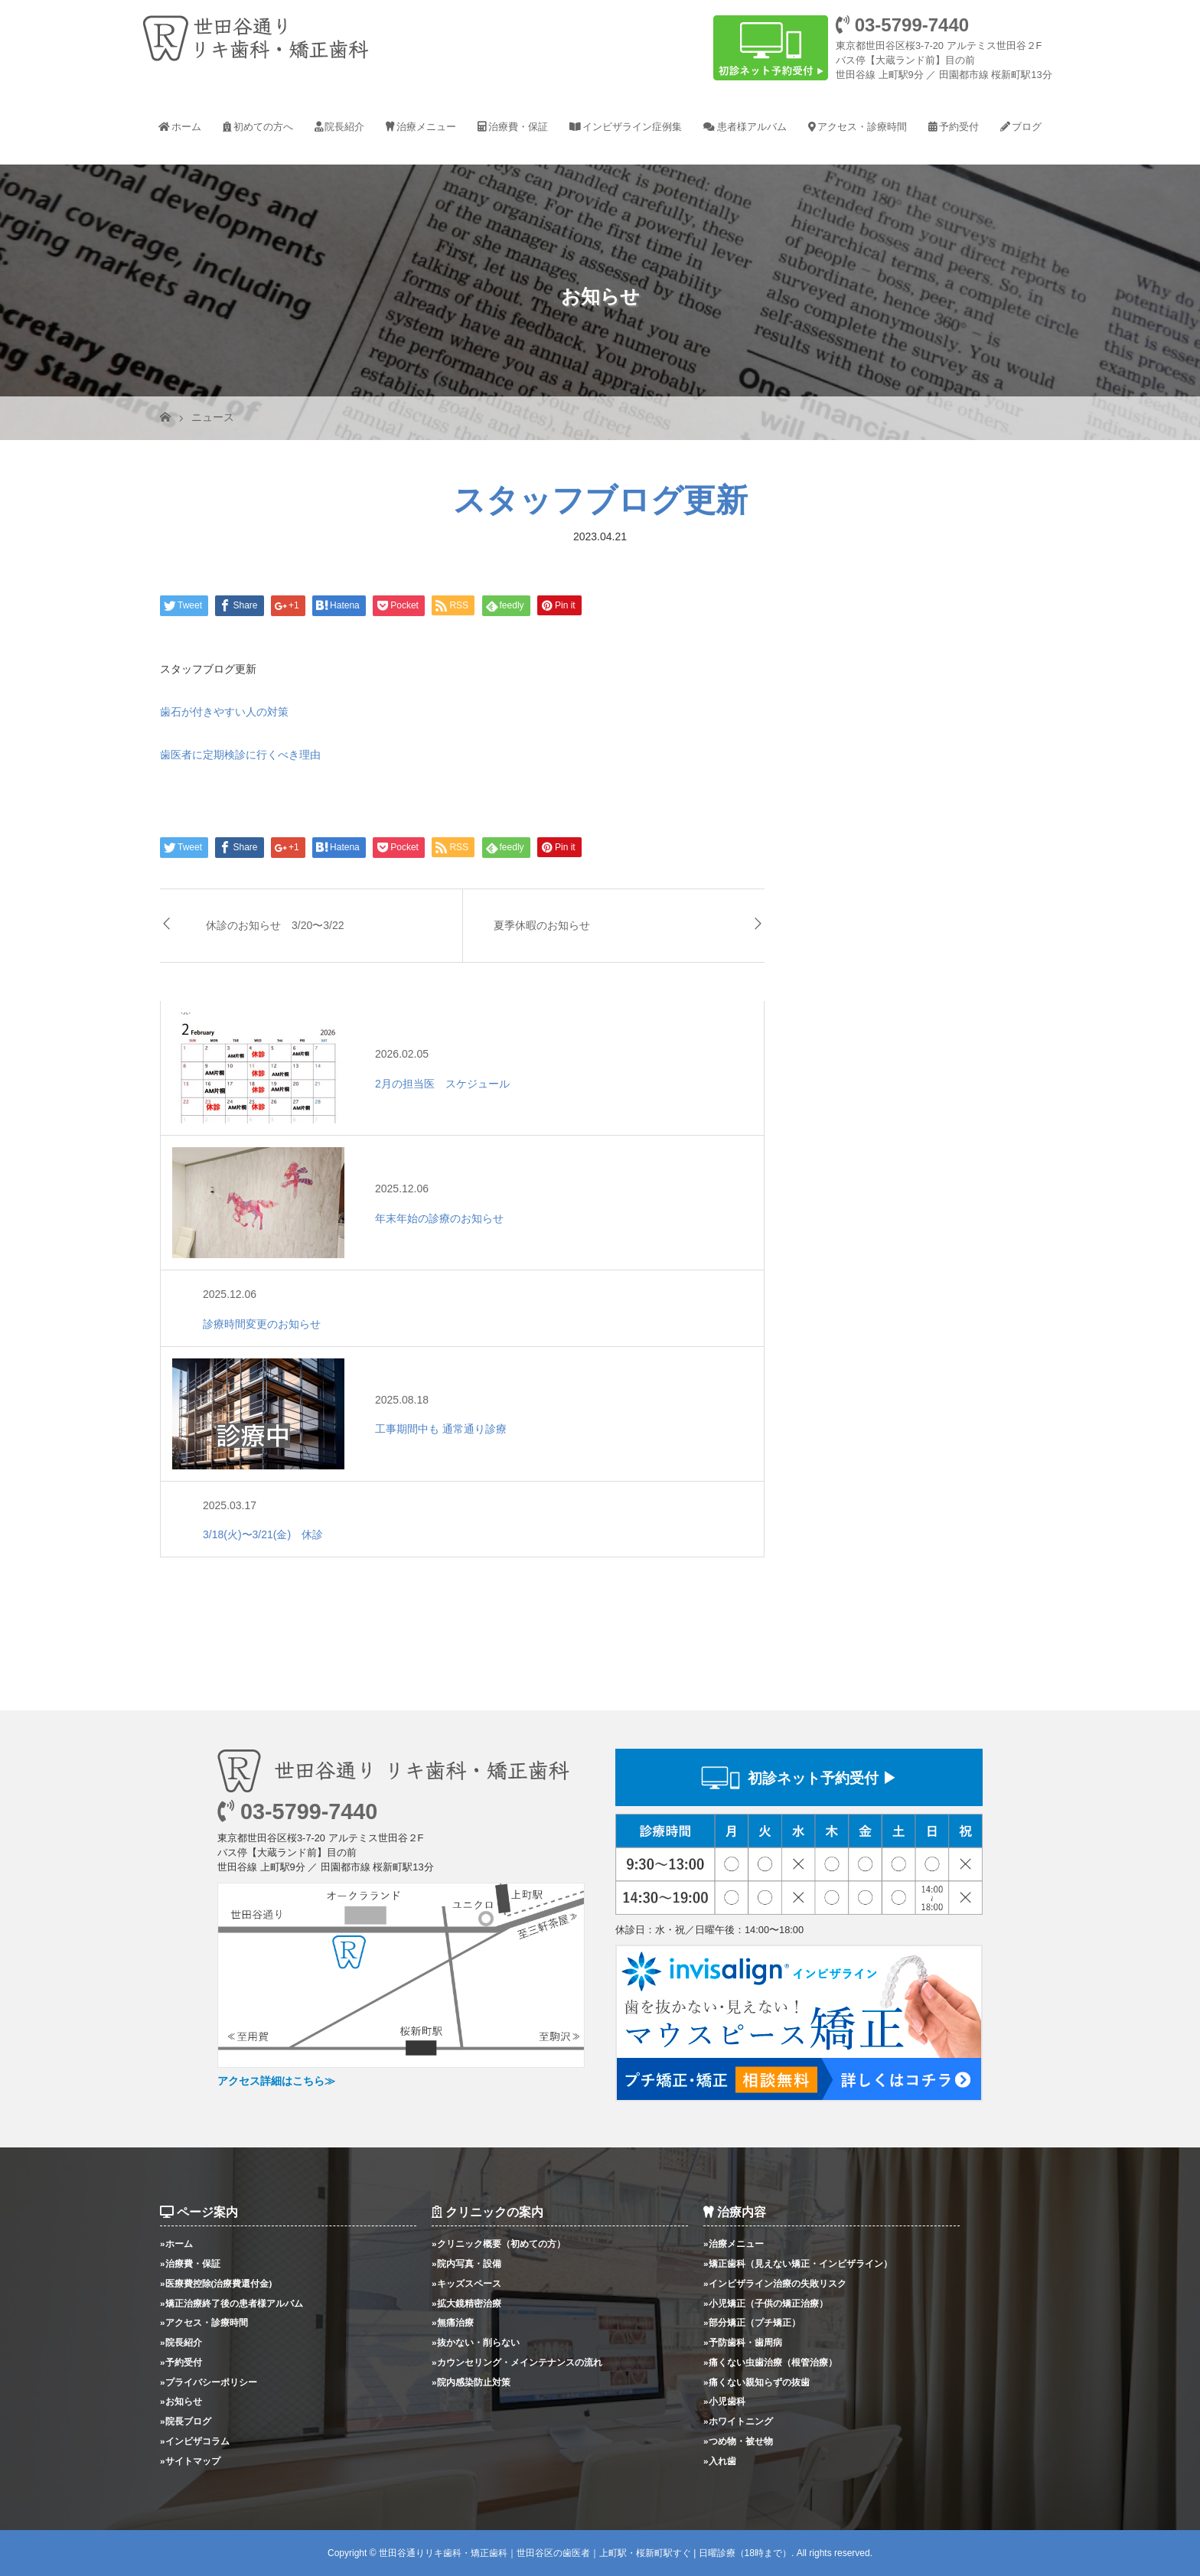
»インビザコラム (195, 2441)
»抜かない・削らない (476, 2342)
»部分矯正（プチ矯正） (752, 2322)
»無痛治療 (453, 2322)
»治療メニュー (733, 2243)
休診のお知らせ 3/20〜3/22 (275, 925)
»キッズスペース (466, 2283)
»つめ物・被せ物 (738, 2441)
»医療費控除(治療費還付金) (216, 2283)
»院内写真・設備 (466, 2263)
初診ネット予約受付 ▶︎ (822, 1778)
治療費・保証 (518, 126)
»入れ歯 (719, 2461)
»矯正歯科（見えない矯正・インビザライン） (797, 2263)
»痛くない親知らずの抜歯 (756, 2382)
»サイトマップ (190, 2461)
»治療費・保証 (190, 2263)
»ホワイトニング (738, 2421)
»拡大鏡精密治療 (466, 2303)
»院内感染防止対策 (471, 2382)
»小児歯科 (724, 2401)
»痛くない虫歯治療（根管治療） (770, 2362)
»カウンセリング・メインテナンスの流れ (517, 2362)
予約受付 (959, 126)
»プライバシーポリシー (208, 2382)
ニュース (212, 417)
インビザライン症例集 (632, 126)
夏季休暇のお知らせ (542, 925)
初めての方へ (263, 126)
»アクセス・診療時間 (204, 2322)
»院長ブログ (185, 2421)
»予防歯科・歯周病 (742, 2342)
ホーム (186, 126)
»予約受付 (181, 2362)
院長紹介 (344, 126)
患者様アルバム (752, 126)
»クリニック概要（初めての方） (499, 2243)
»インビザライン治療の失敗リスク (774, 2283)
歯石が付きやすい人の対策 (224, 712)
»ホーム (176, 2243)
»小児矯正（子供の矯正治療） (765, 2303)
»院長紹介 (181, 2342)
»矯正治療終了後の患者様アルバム (231, 2303)
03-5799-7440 (902, 24)
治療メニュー (426, 126)
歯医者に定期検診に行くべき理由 (240, 754)
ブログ (1027, 126)
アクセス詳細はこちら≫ (276, 2080)
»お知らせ (181, 2401)
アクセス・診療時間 (862, 126)
